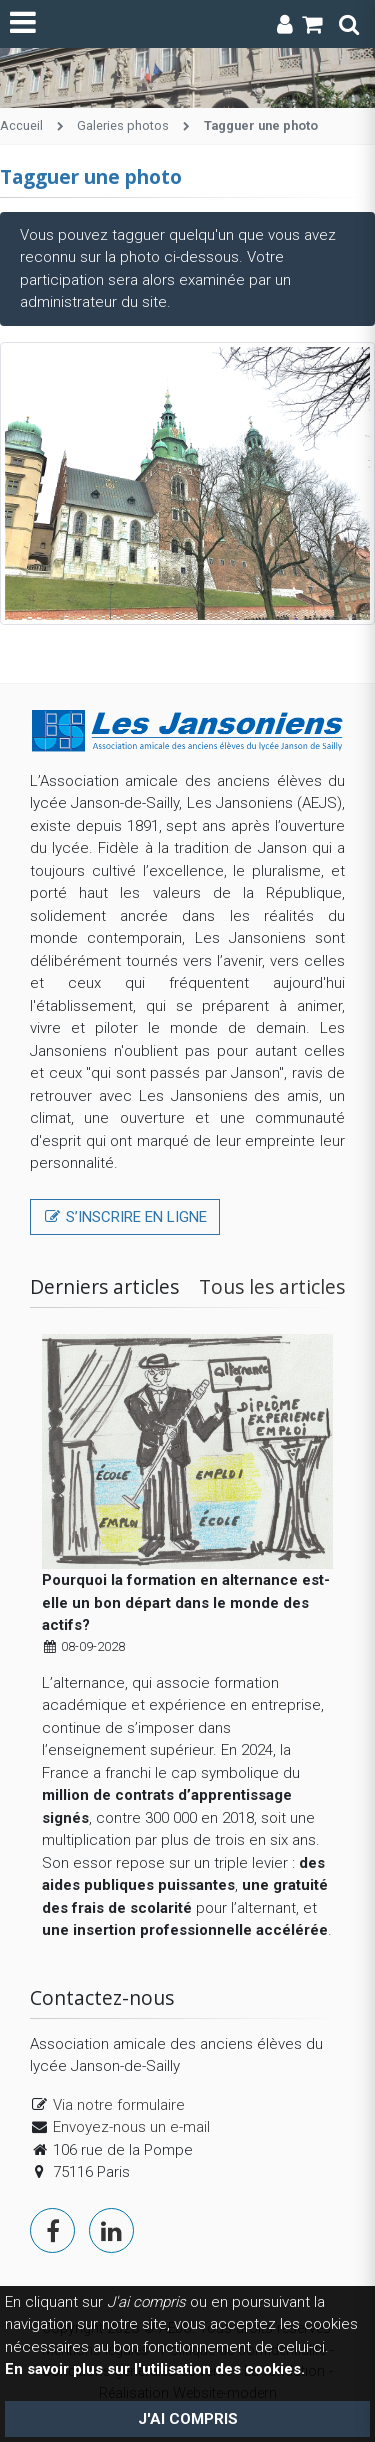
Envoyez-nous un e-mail (131, 2127)
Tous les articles (272, 1286)
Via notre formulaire (119, 2105)
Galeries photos (123, 125)
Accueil (21, 125)
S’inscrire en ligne (125, 1217)
